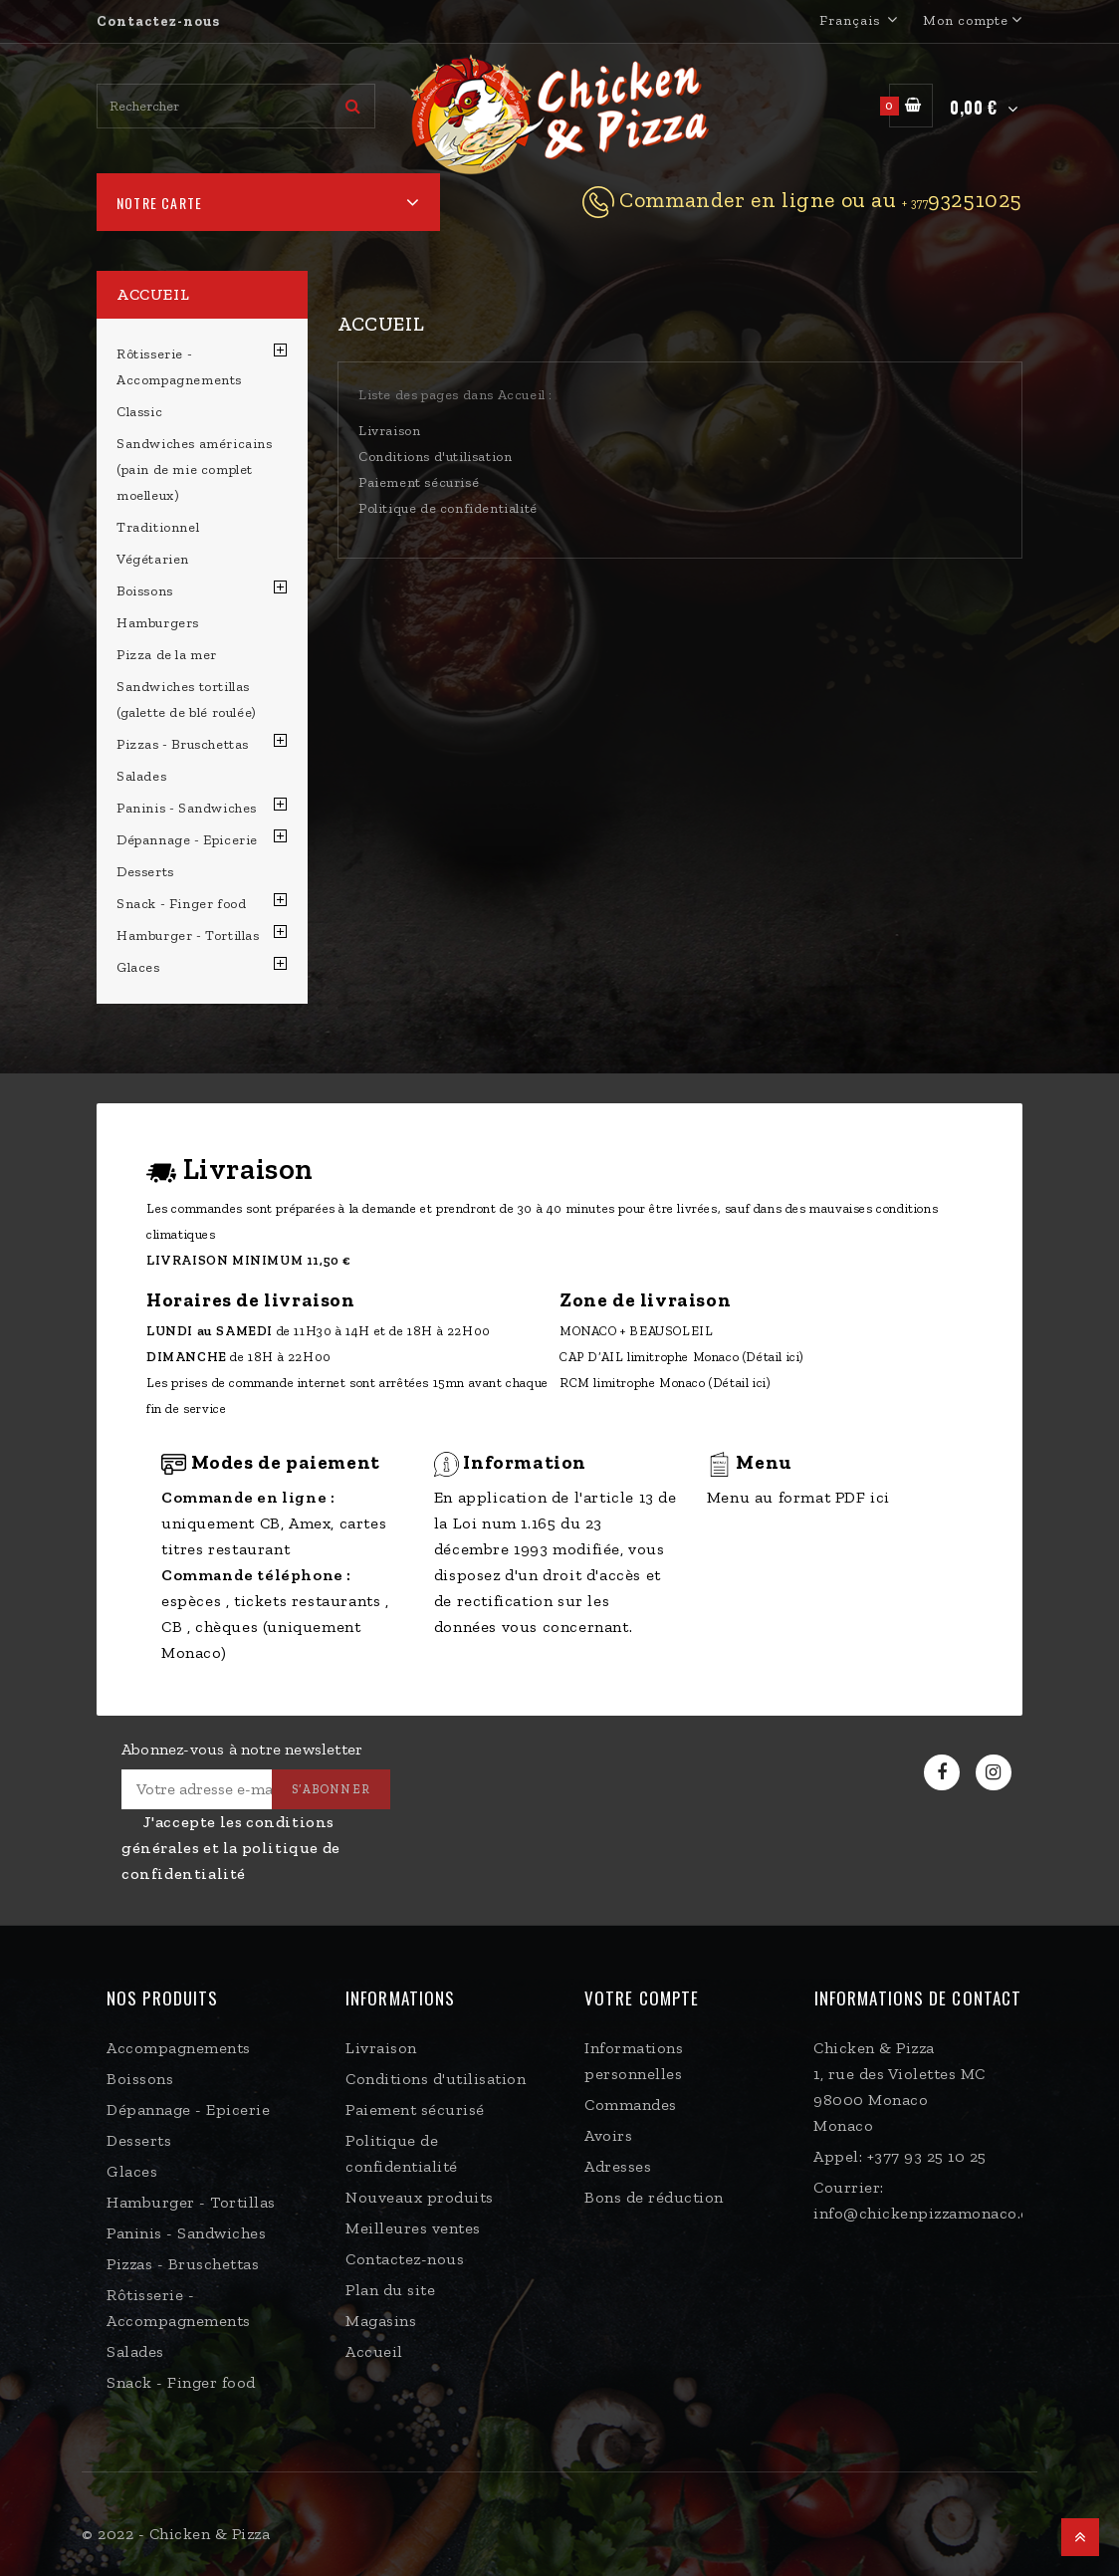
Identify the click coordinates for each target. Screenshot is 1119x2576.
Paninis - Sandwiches (186, 808)
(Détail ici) (773, 1356)
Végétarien (152, 559)
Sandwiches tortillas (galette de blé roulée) (186, 699)
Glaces (138, 967)
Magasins (380, 2320)
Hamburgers (157, 622)
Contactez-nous (158, 21)
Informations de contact (917, 1998)
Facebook (944, 1773)
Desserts (145, 871)
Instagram (996, 1773)
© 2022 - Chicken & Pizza (176, 2533)
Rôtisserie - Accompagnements (179, 367)
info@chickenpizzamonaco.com (933, 2213)
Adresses (617, 2166)
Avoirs (608, 2135)
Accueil (152, 294)
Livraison (389, 430)
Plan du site (390, 2289)
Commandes (630, 2104)
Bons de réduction (654, 2197)
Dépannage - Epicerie (187, 839)
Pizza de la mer (166, 654)
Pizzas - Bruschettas (182, 744)
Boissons (144, 591)
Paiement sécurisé (418, 482)
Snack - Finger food (181, 903)
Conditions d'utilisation (435, 456)
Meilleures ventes (413, 2228)
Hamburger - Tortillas (188, 935)
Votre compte (641, 1998)
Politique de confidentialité (448, 508)
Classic (139, 411)
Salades (141, 776)
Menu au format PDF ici (798, 1497)
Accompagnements (179, 2047)
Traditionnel (157, 527)
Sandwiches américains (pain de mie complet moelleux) (194, 469)
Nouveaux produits (419, 2197)
